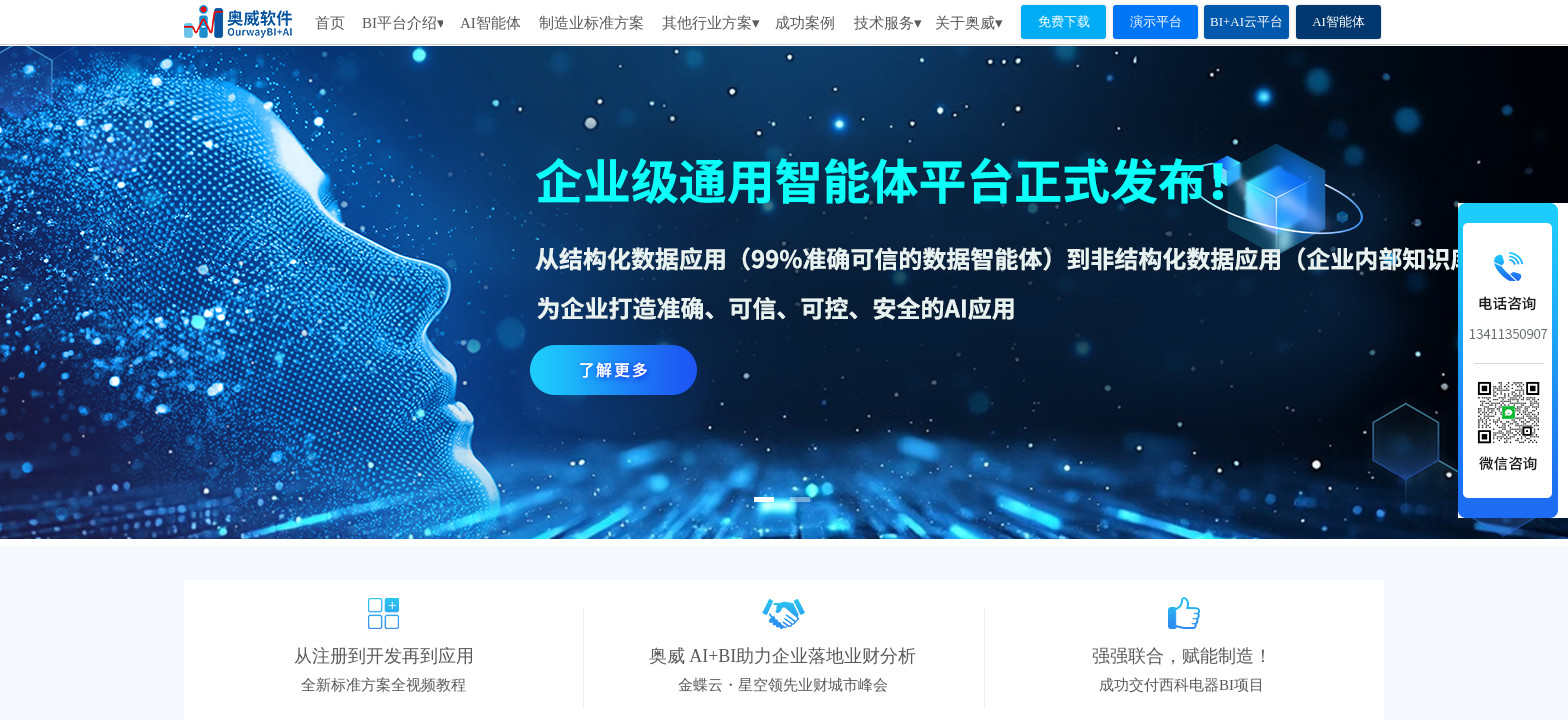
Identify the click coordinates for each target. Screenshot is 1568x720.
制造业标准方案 (591, 23)
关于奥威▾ (969, 23)
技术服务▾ (888, 23)
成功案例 (805, 23)
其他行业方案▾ (711, 23)
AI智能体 (490, 23)
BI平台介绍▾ (402, 23)
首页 (330, 23)
